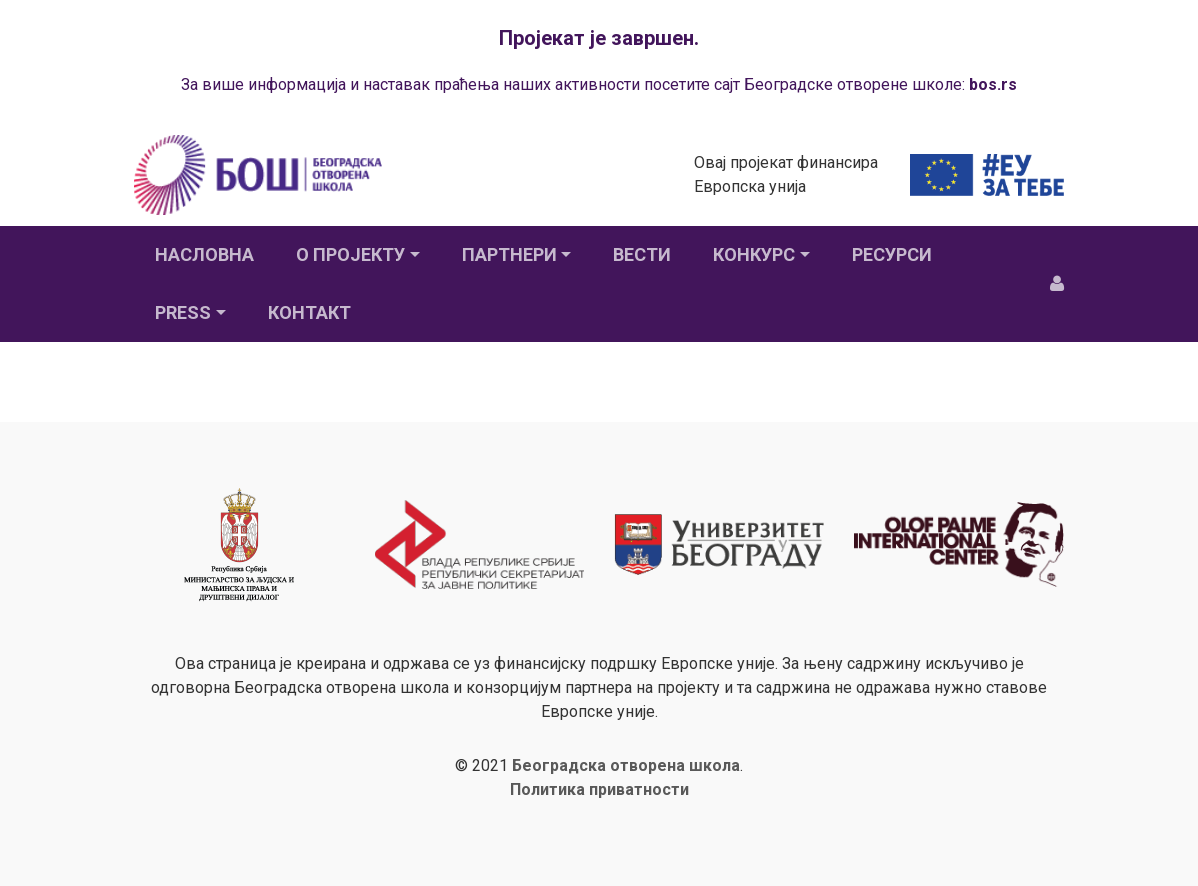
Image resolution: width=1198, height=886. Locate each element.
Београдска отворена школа (626, 765)
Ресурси (892, 254)
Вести (642, 254)
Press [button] (183, 312)
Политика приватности (599, 789)
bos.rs (993, 84)
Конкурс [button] (754, 254)
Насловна (204, 254)
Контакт (309, 312)
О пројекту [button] (350, 254)
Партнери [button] (509, 254)
